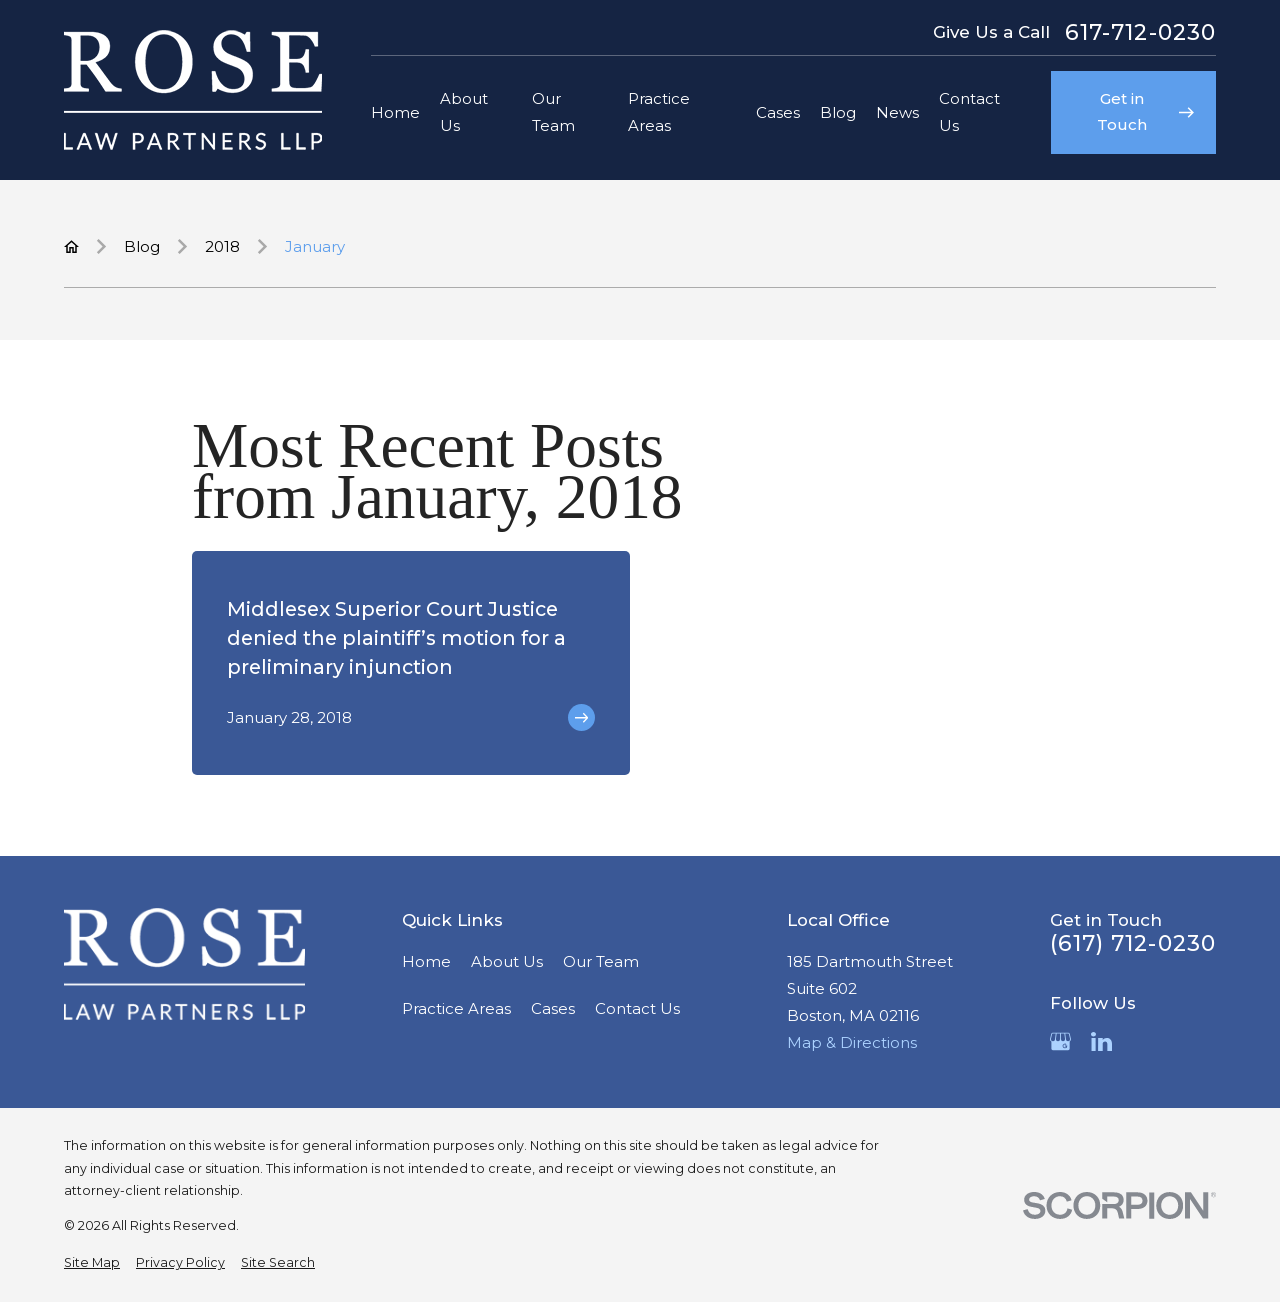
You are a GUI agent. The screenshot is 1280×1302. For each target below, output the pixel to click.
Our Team (601, 961)
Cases (553, 1008)
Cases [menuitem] (778, 112)
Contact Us (637, 1008)
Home (426, 961)
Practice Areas (456, 1008)
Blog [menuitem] (838, 112)
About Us (507, 961)
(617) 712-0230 (1133, 944)
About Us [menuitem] (464, 112)
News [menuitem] (897, 112)
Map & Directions (852, 1042)
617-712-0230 (1140, 33)
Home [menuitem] (395, 112)
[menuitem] (92, 1263)
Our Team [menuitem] (553, 112)
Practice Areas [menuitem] (659, 112)
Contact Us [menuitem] (969, 112)
